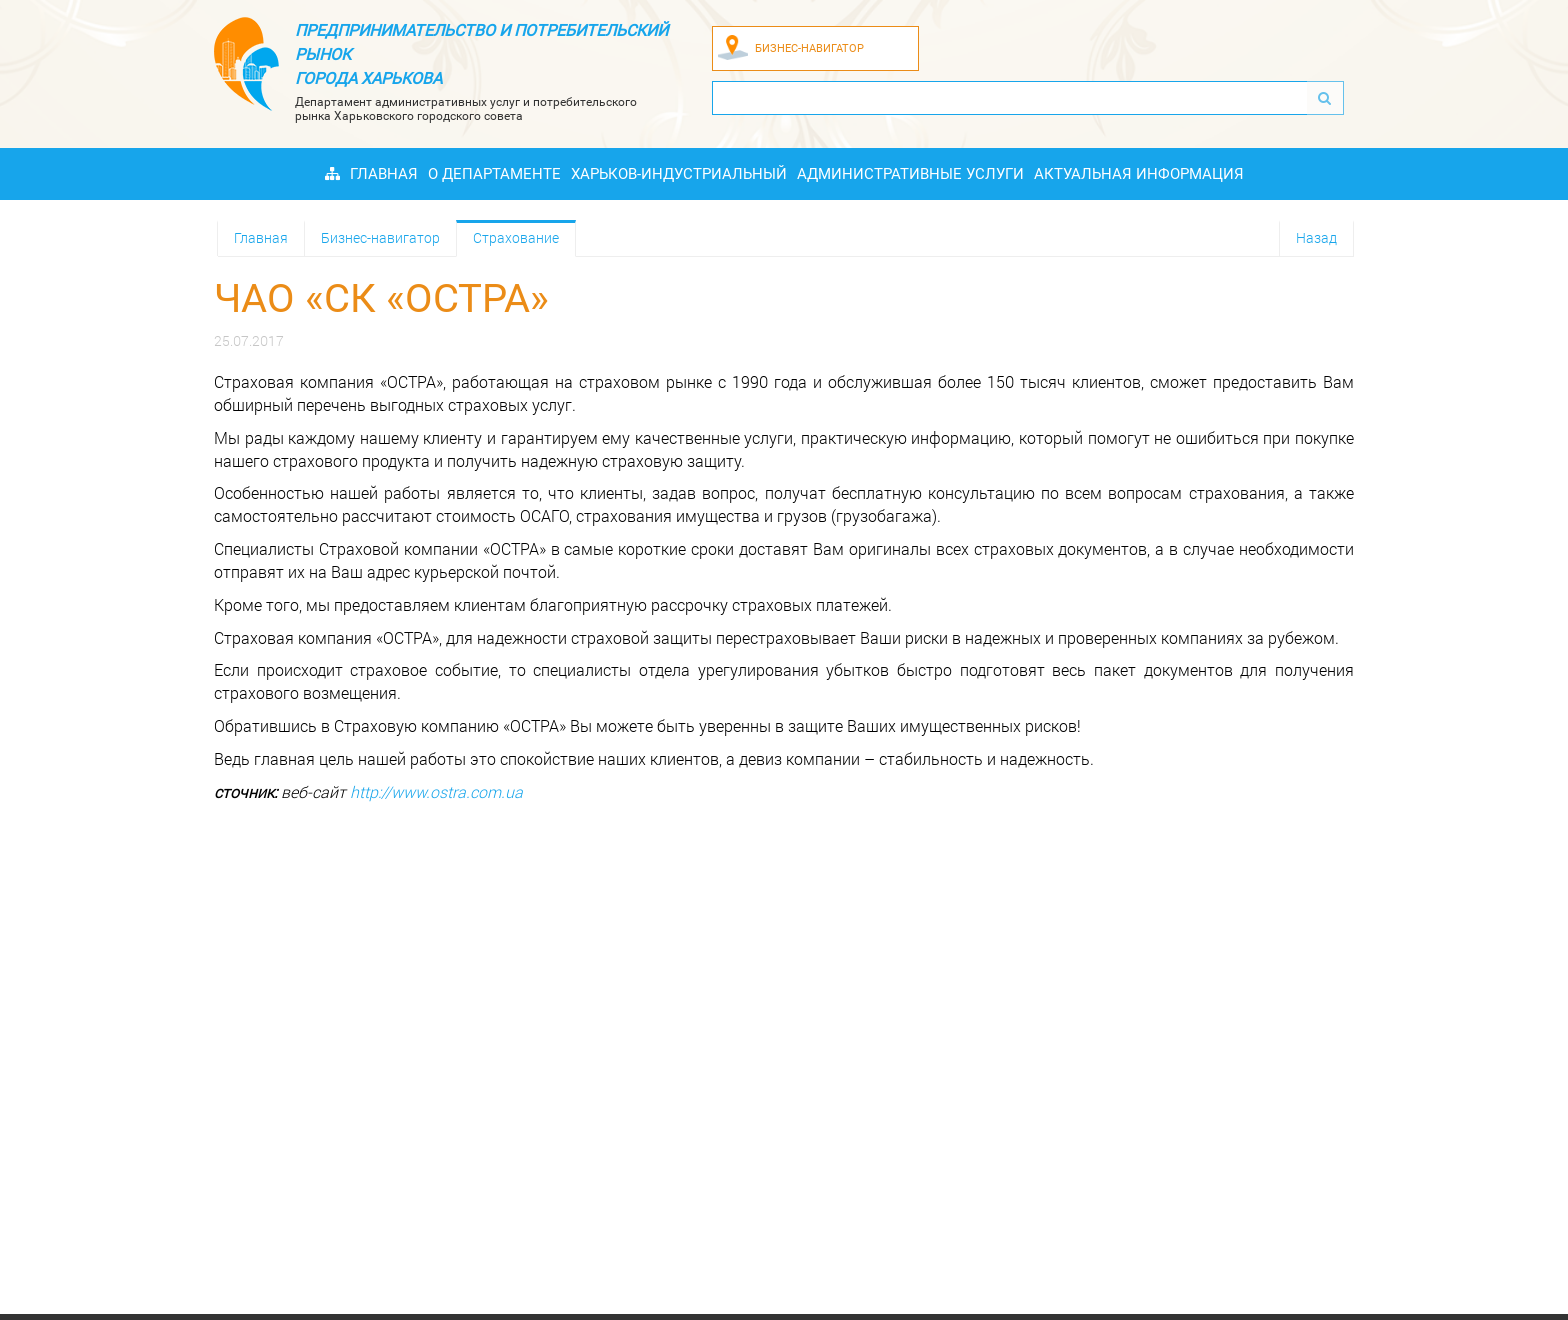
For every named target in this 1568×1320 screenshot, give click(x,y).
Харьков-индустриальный (679, 174)
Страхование (516, 237)
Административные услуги (910, 174)
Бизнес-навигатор (380, 237)
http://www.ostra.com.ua (436, 791)
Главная (384, 174)
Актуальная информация (1139, 174)
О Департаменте (494, 174)
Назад (1316, 237)
